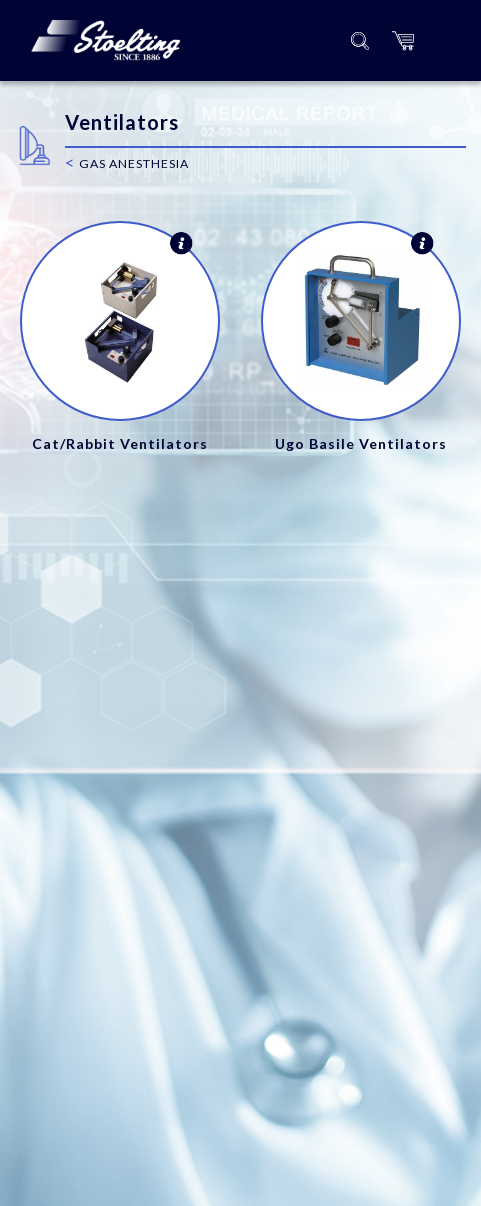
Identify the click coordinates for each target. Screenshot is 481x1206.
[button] (403, 40)
